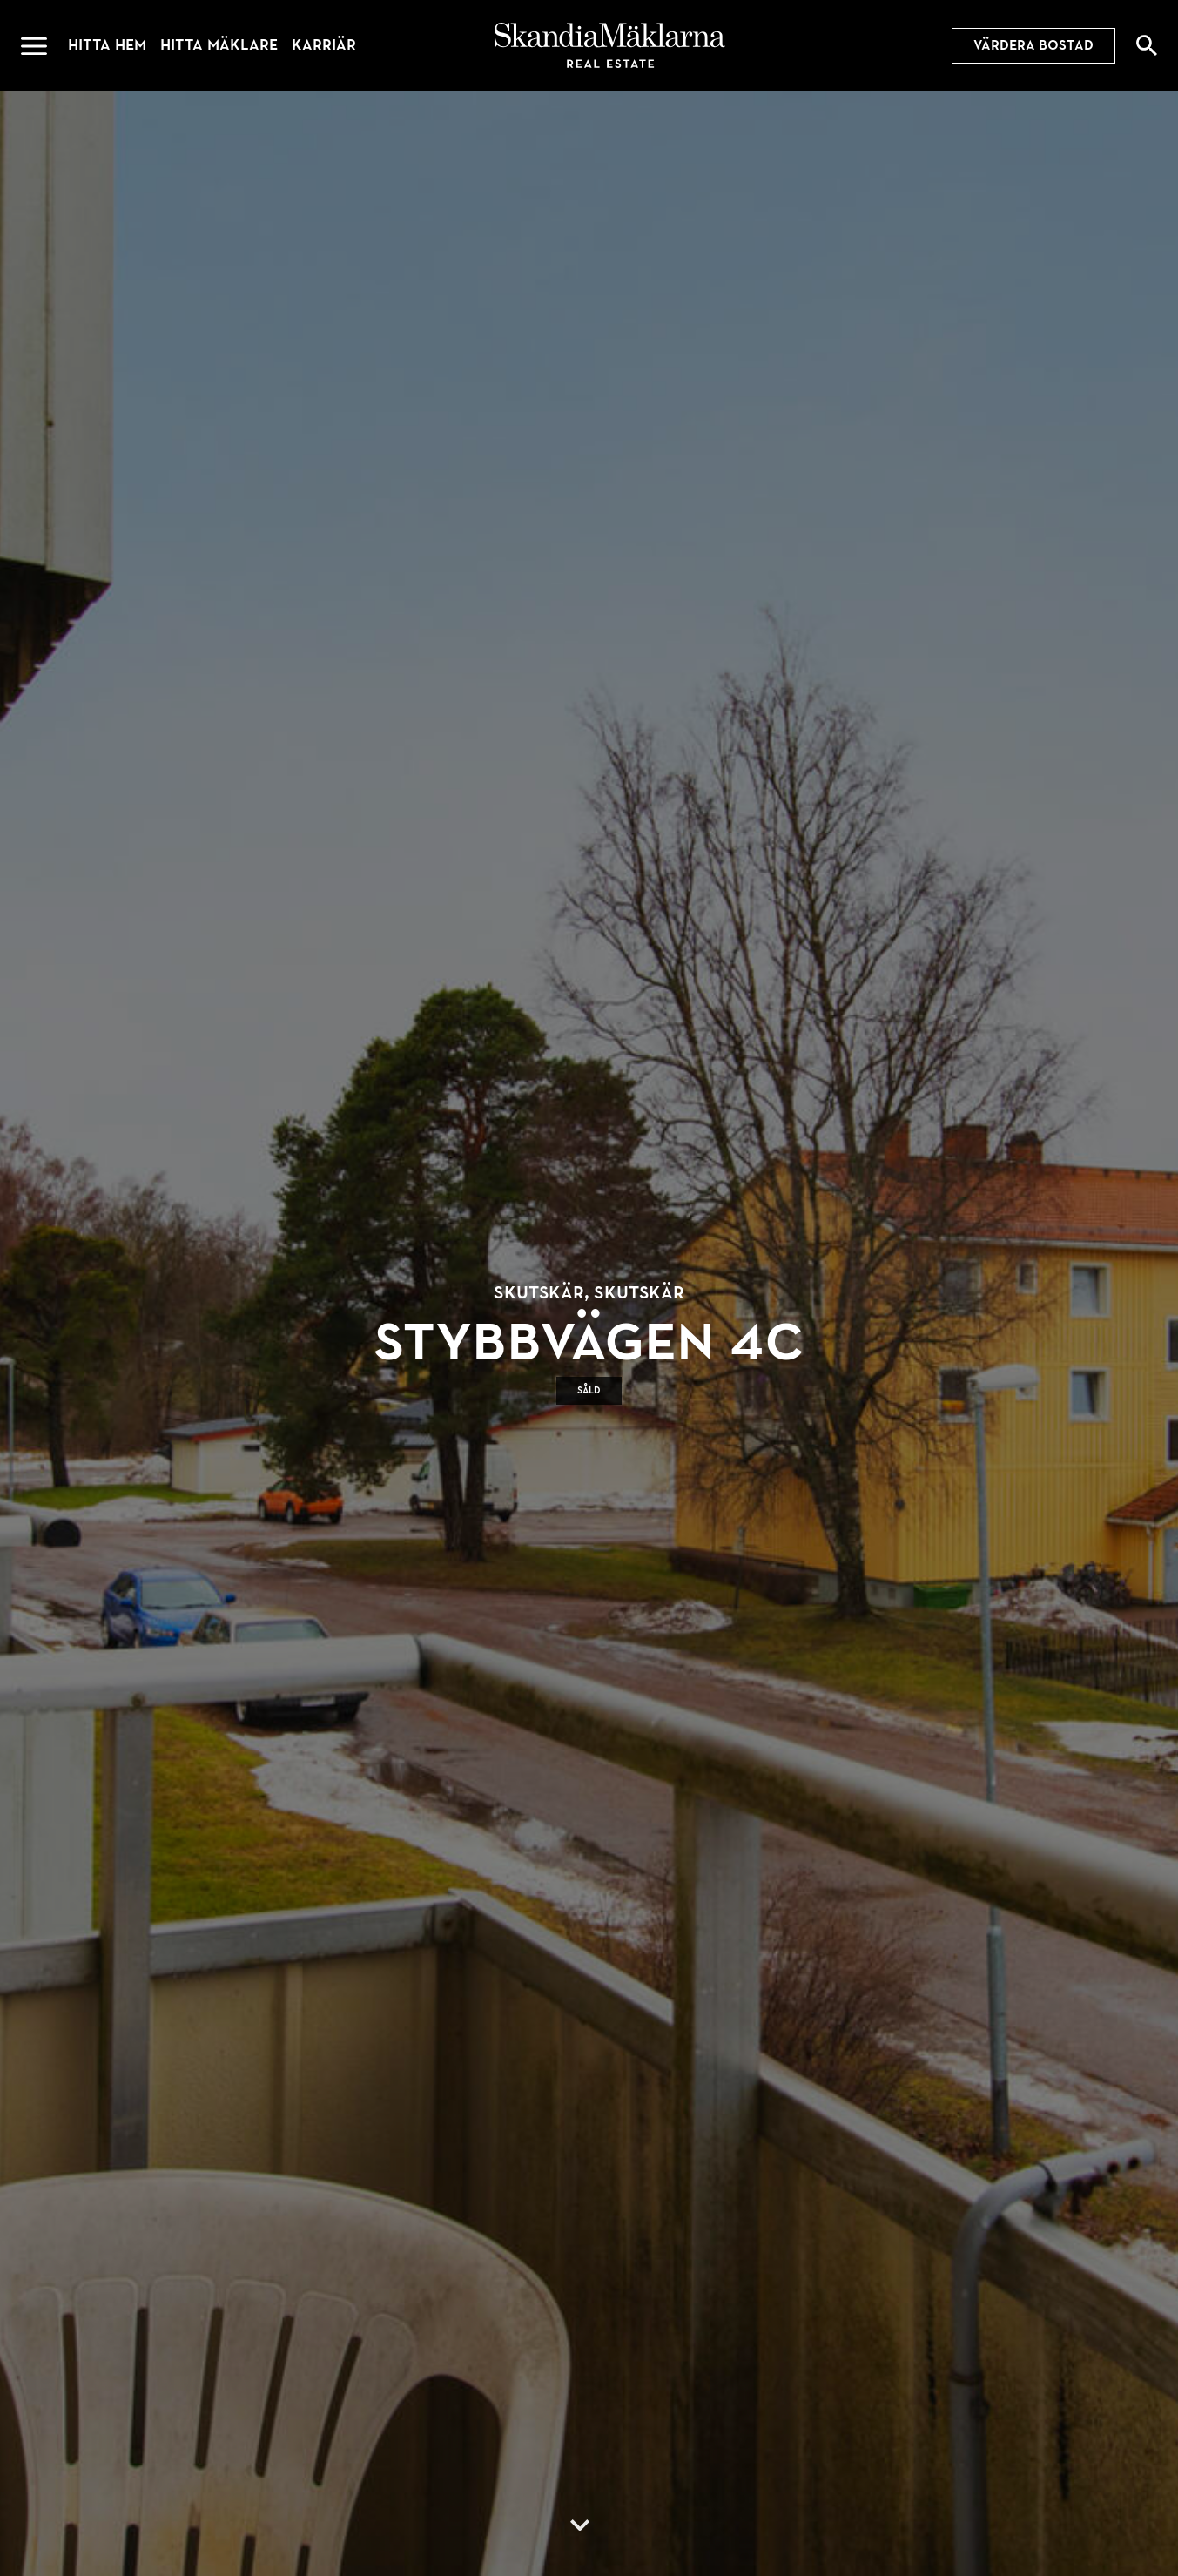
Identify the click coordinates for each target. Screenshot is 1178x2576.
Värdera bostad (1033, 45)
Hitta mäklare (219, 45)
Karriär (324, 45)
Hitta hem (107, 45)
